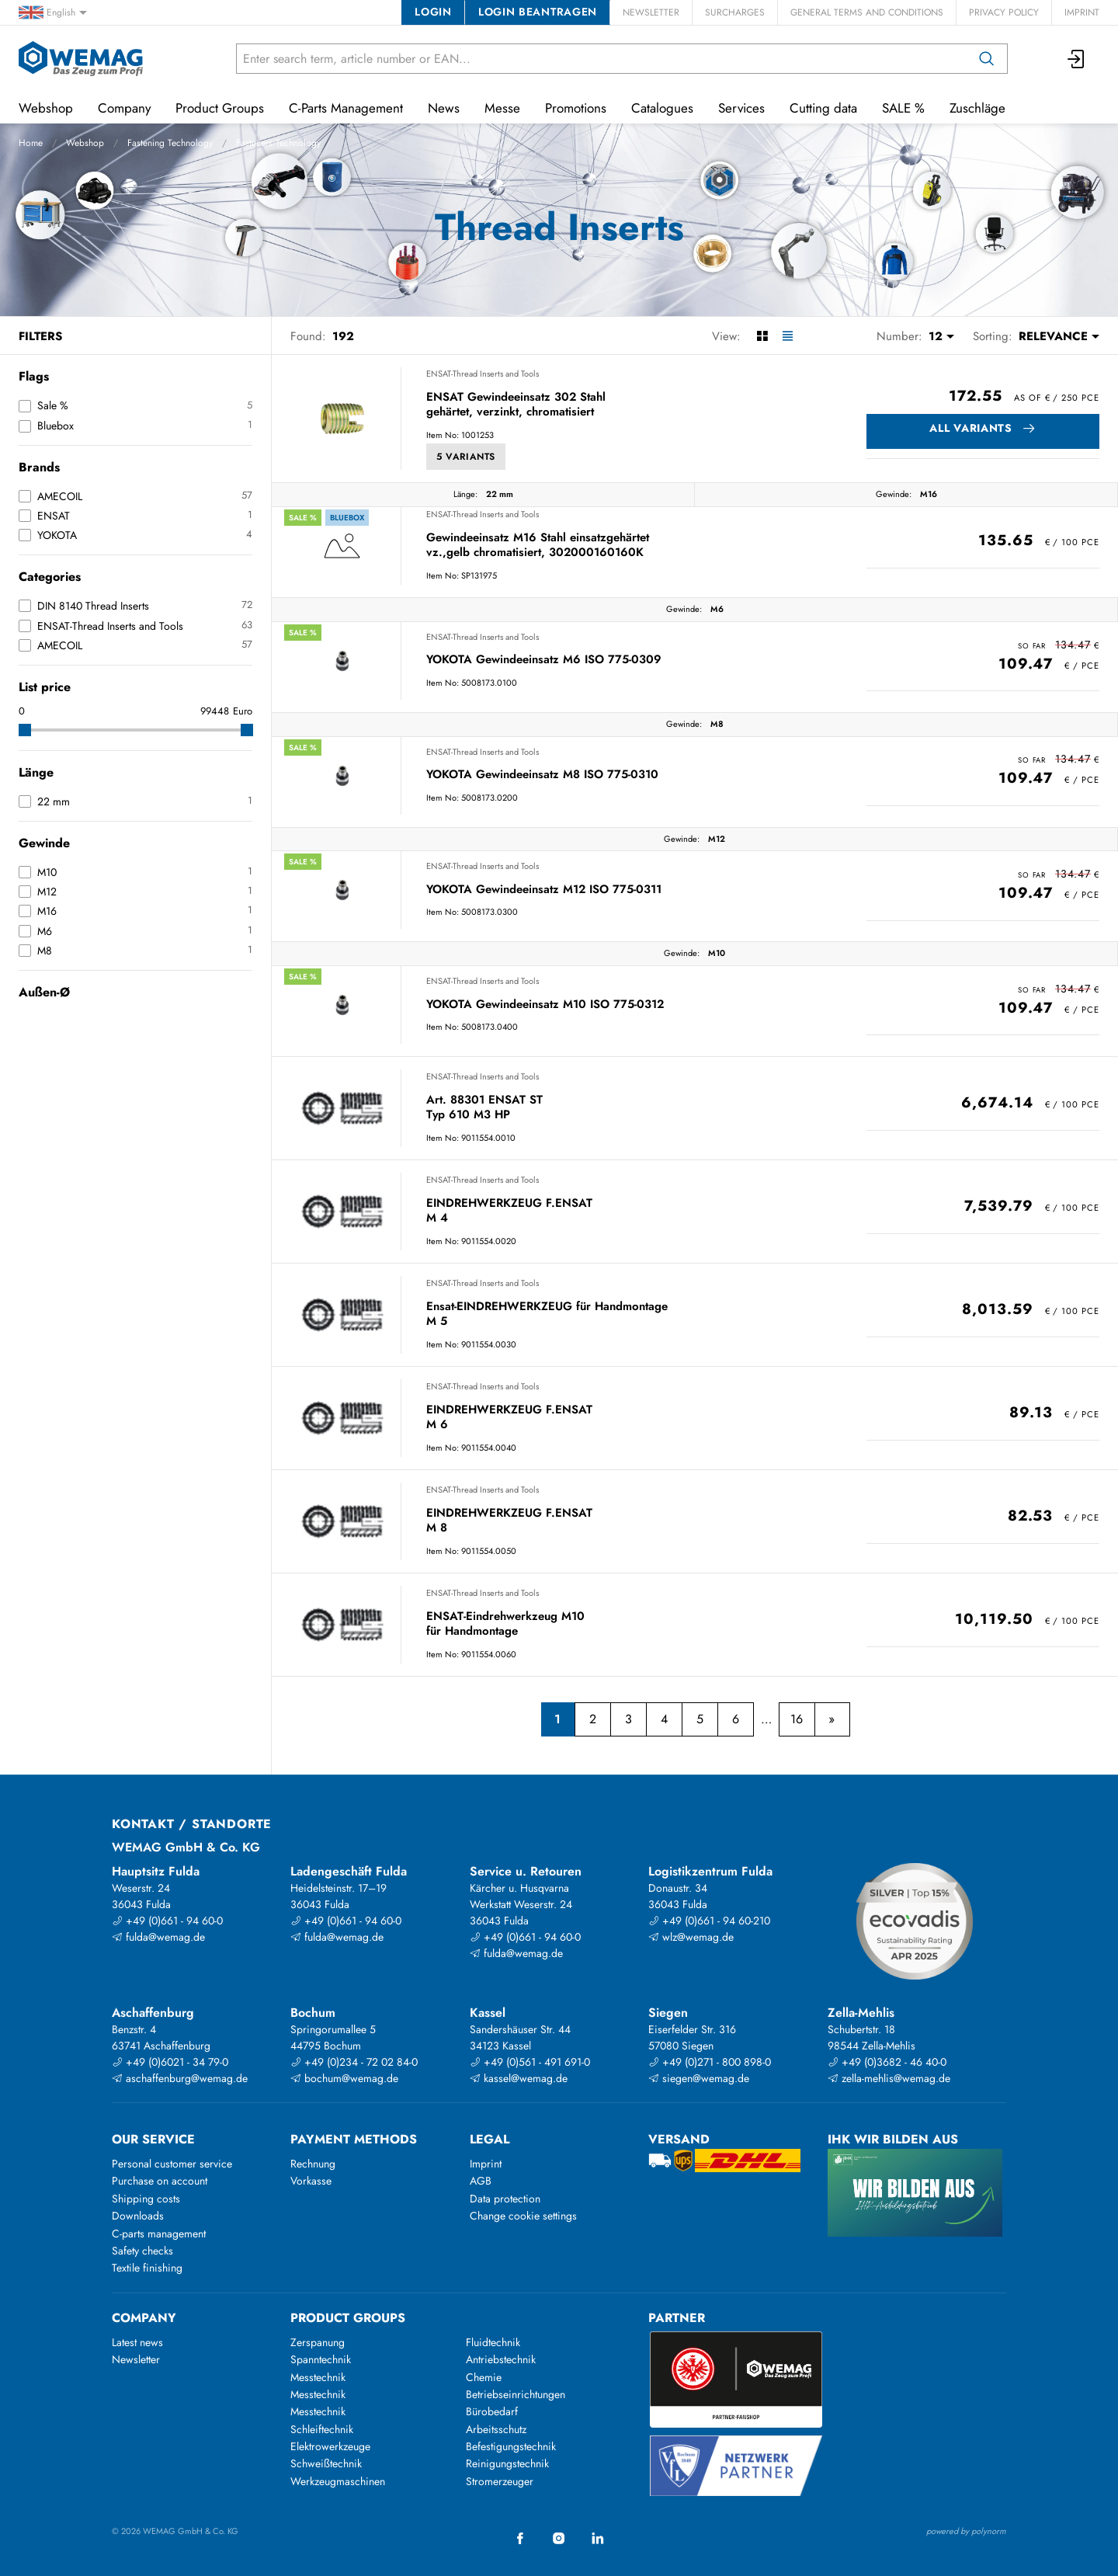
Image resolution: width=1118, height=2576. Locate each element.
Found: (308, 336)
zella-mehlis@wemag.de (889, 2078)
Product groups (347, 2318)
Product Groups (219, 108)
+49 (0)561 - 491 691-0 (530, 2062)
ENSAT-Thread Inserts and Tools (482, 373)
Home (31, 143)
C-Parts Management (346, 108)
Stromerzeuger (499, 2481)
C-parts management (159, 2233)
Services (741, 108)
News (444, 108)
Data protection (505, 2198)
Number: (899, 336)
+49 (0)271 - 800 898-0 (709, 2062)
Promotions (575, 108)
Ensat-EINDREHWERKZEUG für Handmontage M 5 (547, 1314)
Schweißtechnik (326, 2463)
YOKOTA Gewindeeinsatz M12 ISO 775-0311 (543, 890)
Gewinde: (893, 494)
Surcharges (735, 12)
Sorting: (992, 336)
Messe (502, 108)
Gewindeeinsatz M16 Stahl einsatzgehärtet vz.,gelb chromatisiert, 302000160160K (537, 545)
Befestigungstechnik (511, 2446)
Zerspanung (317, 2342)
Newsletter (651, 12)
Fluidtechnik (493, 2342)
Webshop (85, 143)
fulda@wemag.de (158, 1937)
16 (796, 1719)
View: (726, 336)
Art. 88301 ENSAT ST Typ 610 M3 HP (484, 1108)
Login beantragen (537, 11)
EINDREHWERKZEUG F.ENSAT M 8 (509, 1521)
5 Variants (465, 457)
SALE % (903, 108)
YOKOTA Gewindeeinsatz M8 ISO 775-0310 (542, 775)
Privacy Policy (1004, 12)
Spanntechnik (320, 2359)
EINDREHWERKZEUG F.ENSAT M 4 (509, 1211)
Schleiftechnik (321, 2429)
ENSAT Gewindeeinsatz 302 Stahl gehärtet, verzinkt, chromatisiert (516, 405)
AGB (480, 2180)
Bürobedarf (492, 2411)
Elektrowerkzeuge (330, 2446)
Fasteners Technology (278, 143)
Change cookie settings (523, 2215)
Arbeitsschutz (496, 2429)
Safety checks (142, 2250)
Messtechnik (317, 2377)
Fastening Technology (170, 143)
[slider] (25, 730)
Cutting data (823, 108)
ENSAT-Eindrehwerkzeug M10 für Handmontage (505, 1624)
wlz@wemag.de (691, 1937)
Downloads (138, 2215)
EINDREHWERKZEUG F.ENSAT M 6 (509, 1418)
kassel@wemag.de (519, 2078)
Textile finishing (147, 2267)
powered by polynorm (966, 2531)
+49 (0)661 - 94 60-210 (709, 1920)
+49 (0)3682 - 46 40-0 (887, 2062)
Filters (40, 336)
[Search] (987, 58)
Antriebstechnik (501, 2359)
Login (433, 11)
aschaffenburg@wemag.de (180, 2078)
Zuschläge (977, 108)
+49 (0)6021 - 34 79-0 (170, 2062)
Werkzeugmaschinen (337, 2481)
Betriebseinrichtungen (515, 2394)
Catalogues (662, 108)
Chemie (484, 2377)
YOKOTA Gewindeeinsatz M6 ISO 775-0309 (543, 660)
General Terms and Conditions (866, 12)
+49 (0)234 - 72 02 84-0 (354, 2062)
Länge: (465, 494)
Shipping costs (146, 2198)
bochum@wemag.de (344, 2078)
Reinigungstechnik (507, 2463)
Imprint (1081, 12)
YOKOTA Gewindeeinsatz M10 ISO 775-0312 (545, 1005)
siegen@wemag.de (698, 2078)
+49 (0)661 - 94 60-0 (167, 1920)
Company (124, 108)
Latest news (137, 2342)
